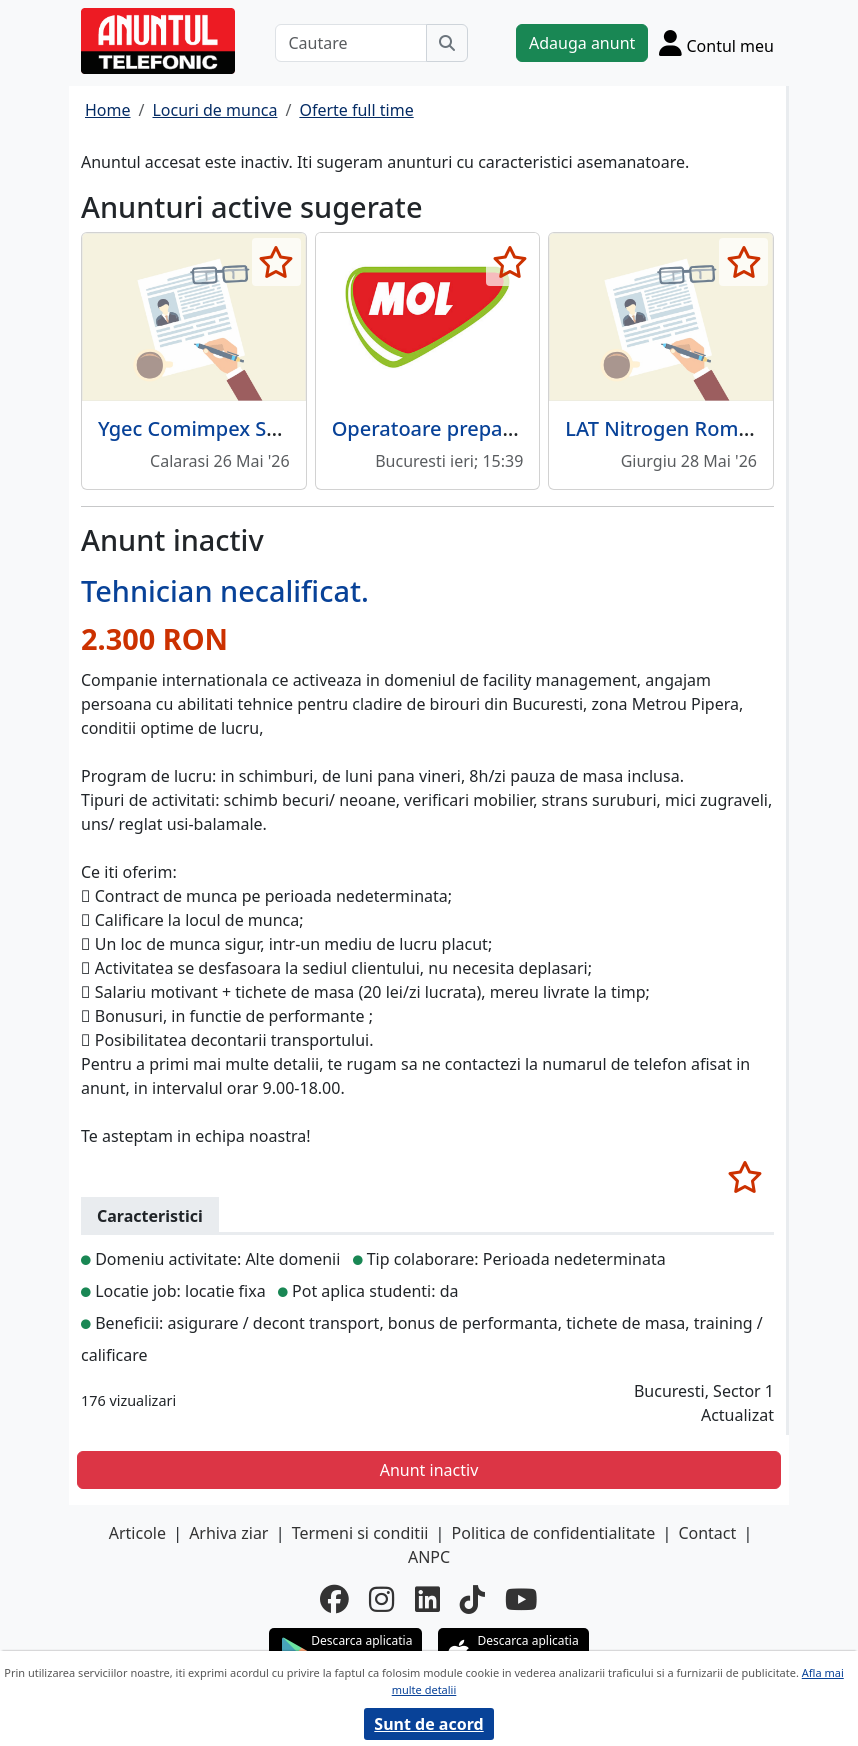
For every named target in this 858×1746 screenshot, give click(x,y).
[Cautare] (351, 43)
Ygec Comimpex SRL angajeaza (245, 428)
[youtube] (521, 1598)
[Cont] (716, 43)
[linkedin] (427, 1598)
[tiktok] (472, 1598)
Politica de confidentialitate (554, 1533)
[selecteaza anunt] (276, 262)
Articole (137, 1533)
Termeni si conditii (360, 1533)
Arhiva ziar (228, 1533)
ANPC (429, 1557)
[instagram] (381, 1598)
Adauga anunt (582, 43)
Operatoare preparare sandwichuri (498, 428)
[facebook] (334, 1598)
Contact (707, 1533)
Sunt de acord (428, 1724)
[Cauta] (447, 43)
